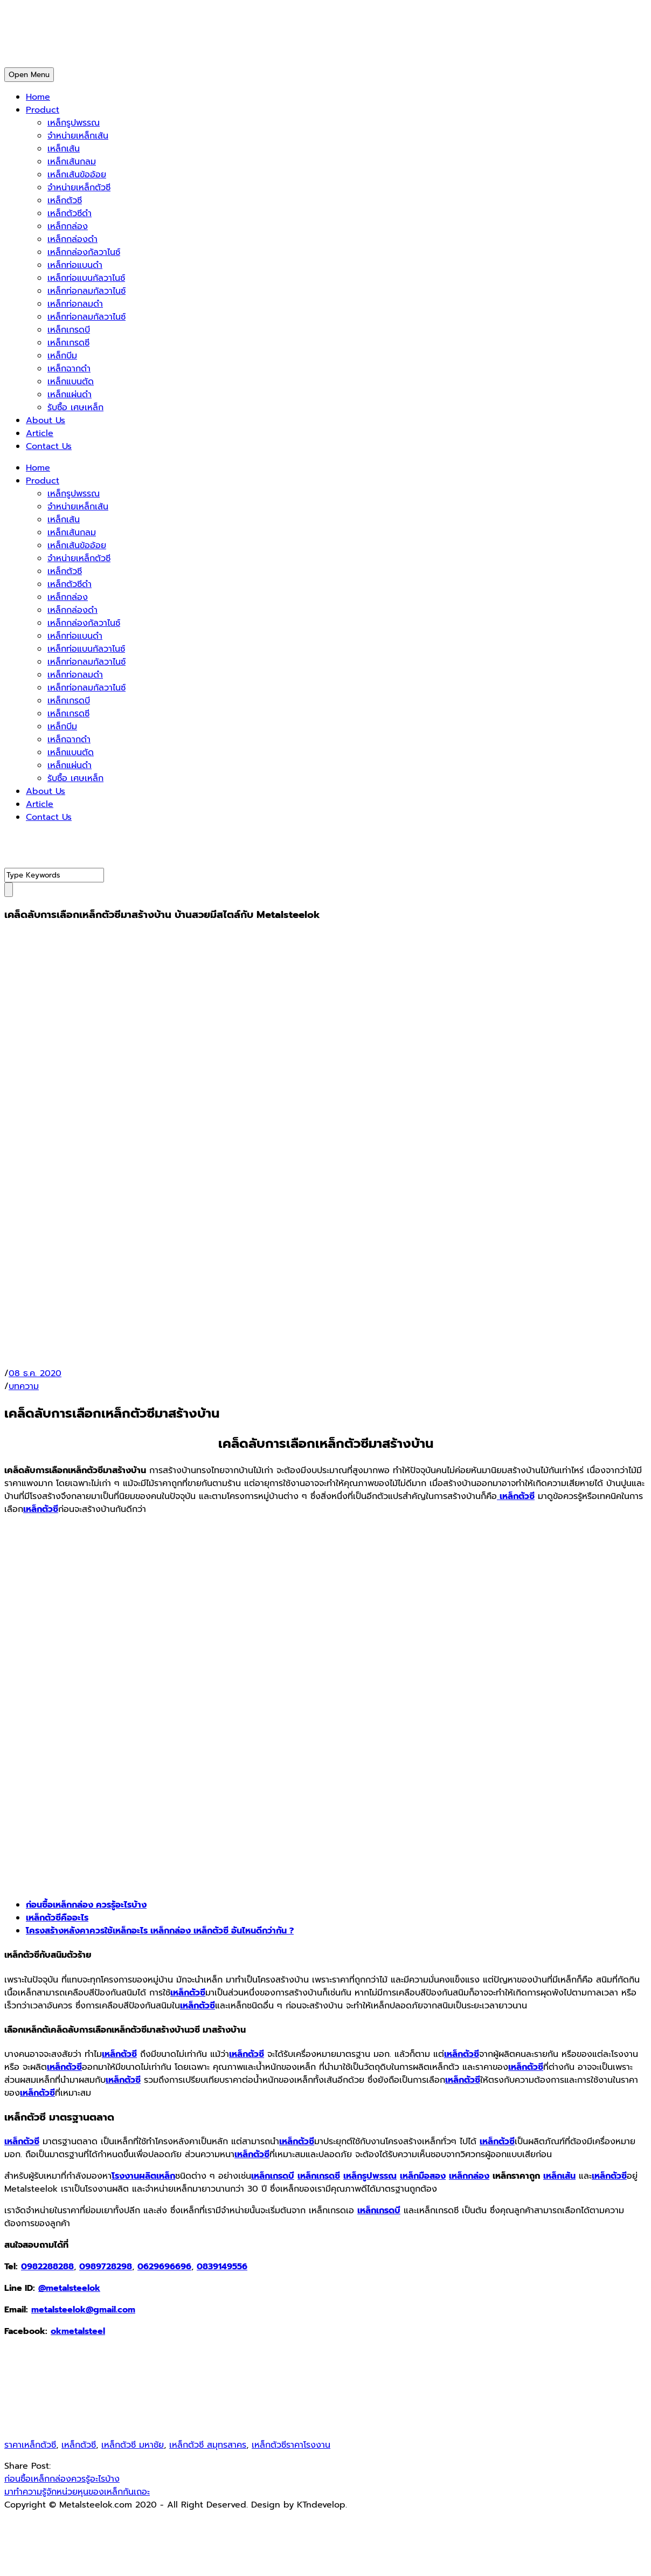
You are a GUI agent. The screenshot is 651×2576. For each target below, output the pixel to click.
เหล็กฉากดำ (69, 368)
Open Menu (29, 74)
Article (39, 433)
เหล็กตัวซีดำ (69, 213)
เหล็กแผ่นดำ (69, 394)
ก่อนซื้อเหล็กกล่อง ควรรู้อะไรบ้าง (86, 1904)
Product (42, 109)
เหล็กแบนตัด (70, 381)
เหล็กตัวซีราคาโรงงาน (291, 2445)
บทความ (24, 1386)
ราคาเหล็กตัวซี (30, 2445)
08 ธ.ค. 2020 (35, 1373)
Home (38, 97)
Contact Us (49, 446)
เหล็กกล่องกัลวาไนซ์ (83, 252)
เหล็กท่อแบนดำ (74, 265)
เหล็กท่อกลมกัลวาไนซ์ (86, 291)
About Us (45, 420)
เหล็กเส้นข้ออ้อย (76, 174)
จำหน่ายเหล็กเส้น (77, 135)
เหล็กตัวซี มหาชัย (132, 2445)
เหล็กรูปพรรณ (73, 122)
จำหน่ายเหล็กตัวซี (78, 187)
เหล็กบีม (62, 355)
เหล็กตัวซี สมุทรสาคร (207, 2445)
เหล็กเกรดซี (68, 342)
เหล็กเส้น (63, 148)
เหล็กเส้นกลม (71, 161)
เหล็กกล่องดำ (72, 239)
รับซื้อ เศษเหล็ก (75, 407)
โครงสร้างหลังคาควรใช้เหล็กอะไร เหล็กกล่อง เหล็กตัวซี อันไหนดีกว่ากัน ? (160, 1930)
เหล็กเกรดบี (68, 329)
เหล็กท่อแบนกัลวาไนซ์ (86, 278)
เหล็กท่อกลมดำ (75, 304)
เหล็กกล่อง (67, 226)
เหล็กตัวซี (64, 200)
